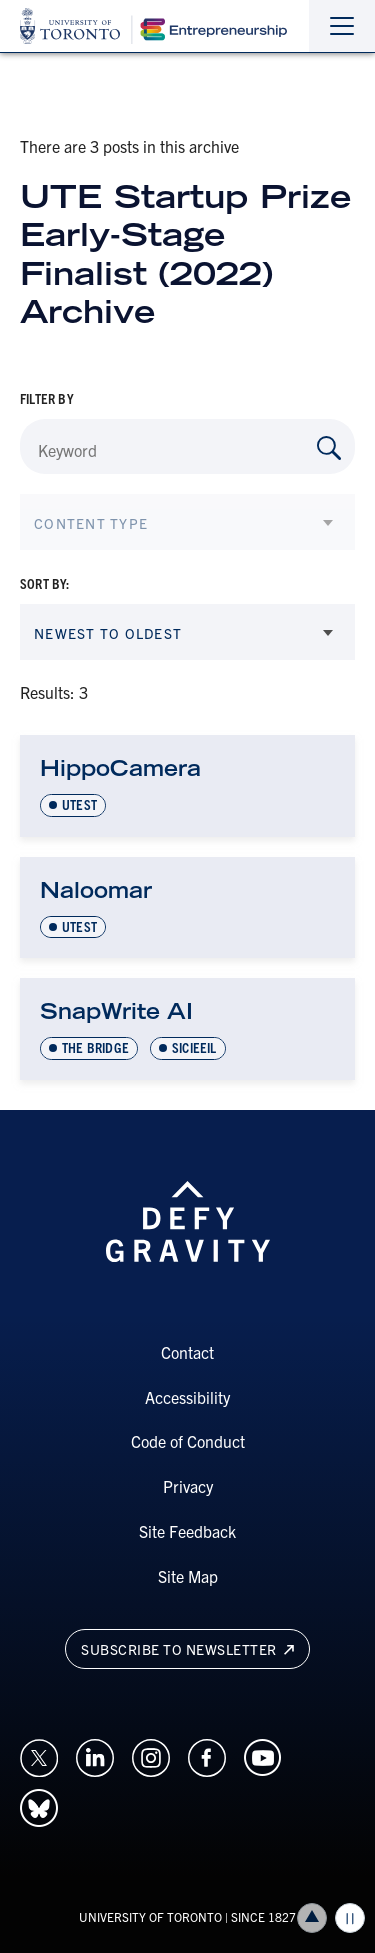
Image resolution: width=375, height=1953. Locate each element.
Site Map (188, 1576)
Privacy (188, 1486)
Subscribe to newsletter (187, 1649)
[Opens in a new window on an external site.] (39, 1755)
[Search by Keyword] (329, 448)
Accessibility (187, 1397)
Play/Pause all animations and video (350, 1918)
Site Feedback (187, 1531)
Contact (187, 1352)
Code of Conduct (188, 1441)
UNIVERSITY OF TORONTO (150, 1916)
